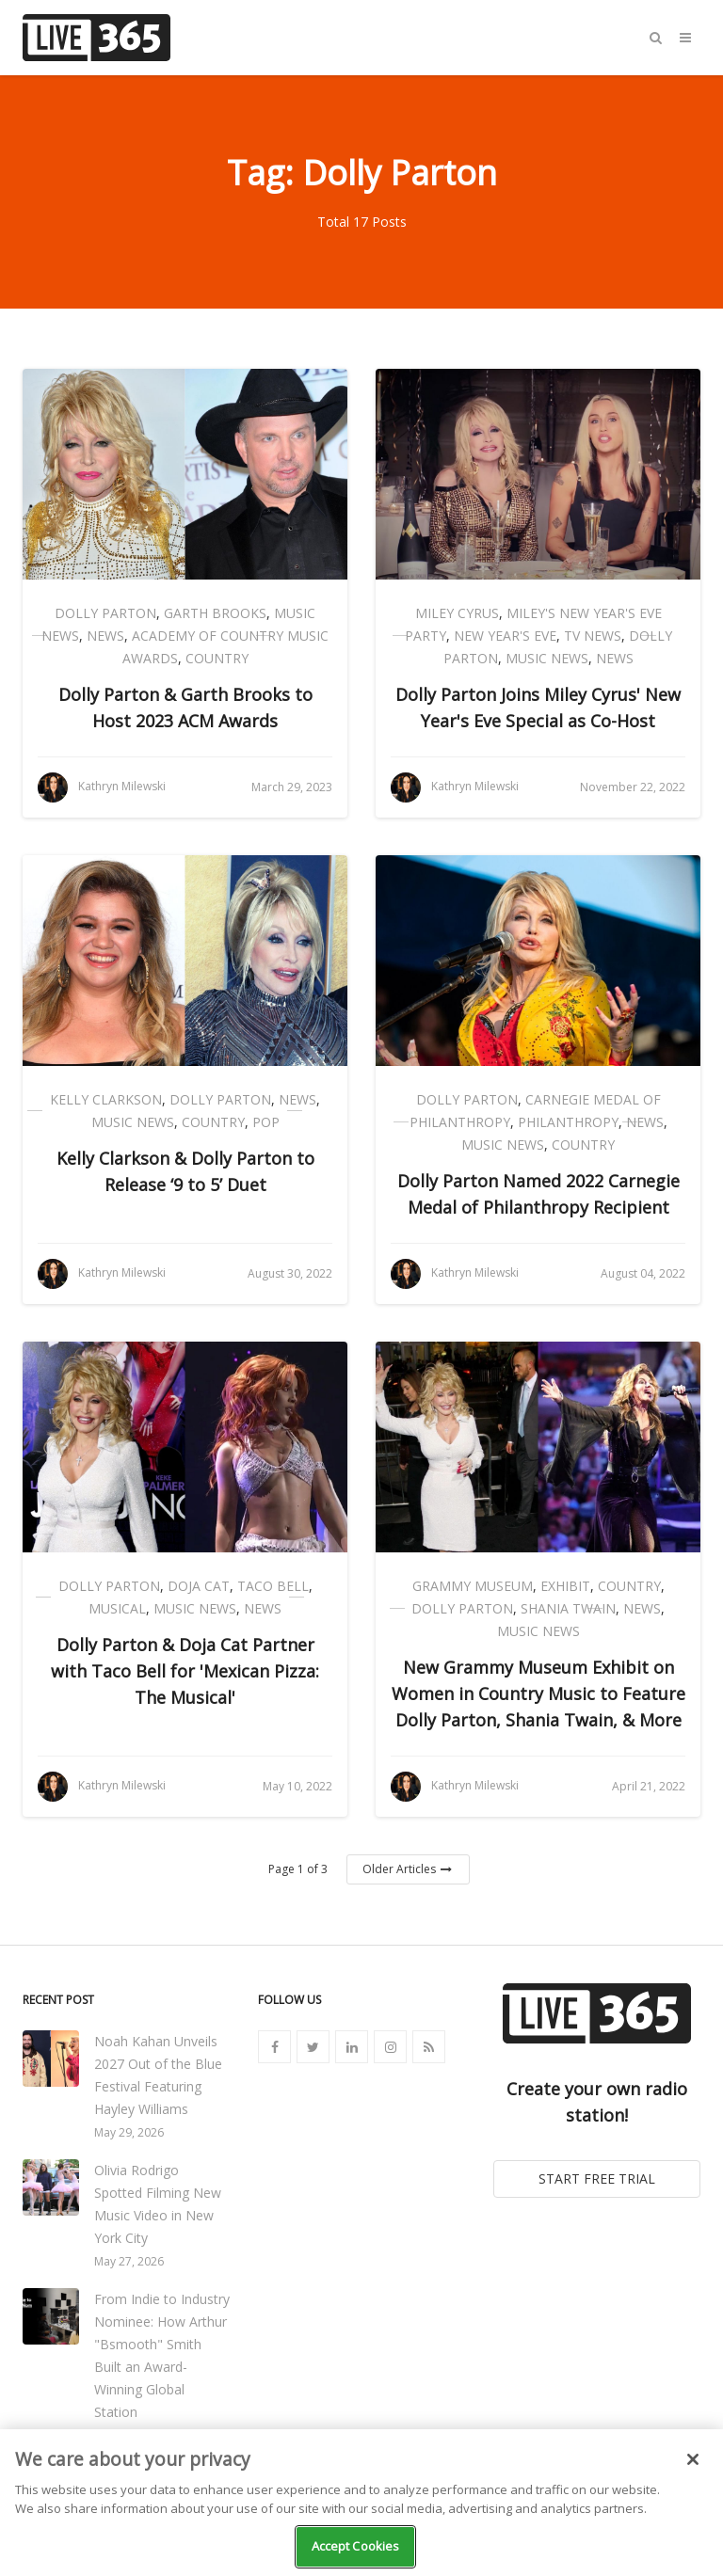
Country (217, 658)
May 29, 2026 (129, 2132)
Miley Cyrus (457, 613)
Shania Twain (568, 1608)
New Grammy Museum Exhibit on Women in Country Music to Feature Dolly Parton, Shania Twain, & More (538, 1693)
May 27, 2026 (129, 2261)
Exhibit (565, 1586)
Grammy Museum (472, 1586)
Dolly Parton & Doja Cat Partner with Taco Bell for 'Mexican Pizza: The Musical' (185, 1671)
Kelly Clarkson (106, 1099)
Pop (266, 1122)
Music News (547, 658)
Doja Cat (199, 1586)
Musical (117, 1608)
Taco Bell (273, 1586)
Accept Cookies (356, 2545)
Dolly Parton (105, 613)
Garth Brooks (215, 613)
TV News (592, 635)
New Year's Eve (505, 635)
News (105, 635)
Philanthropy (568, 1122)
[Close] (693, 2459)
